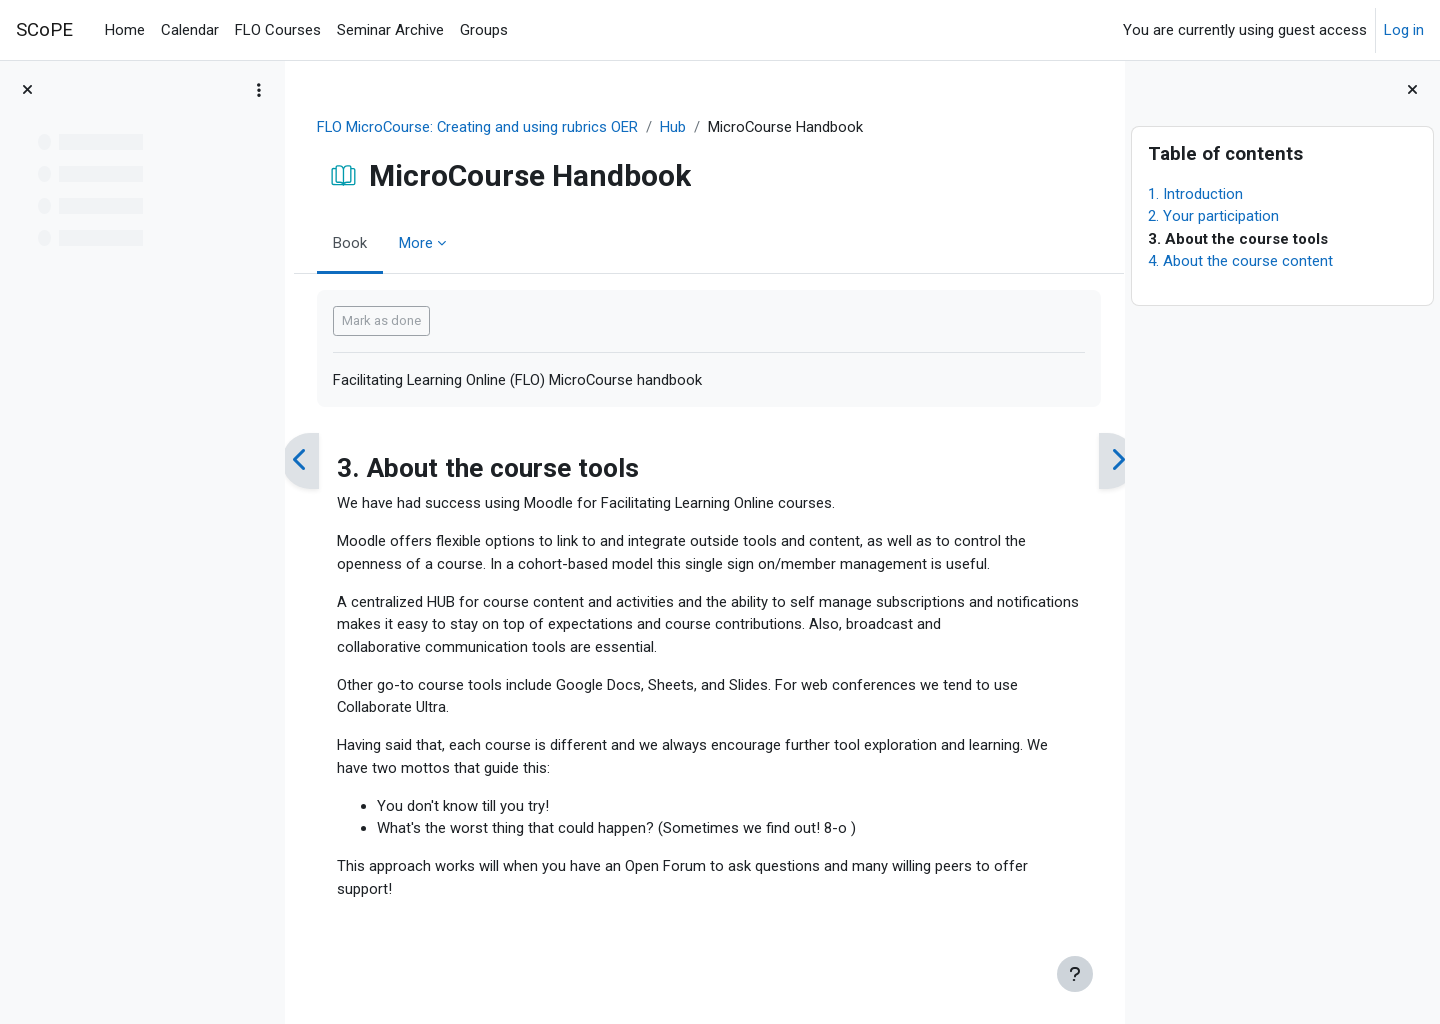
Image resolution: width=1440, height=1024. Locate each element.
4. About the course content (1240, 261)
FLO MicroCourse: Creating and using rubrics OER (486, 127)
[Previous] (307, 462)
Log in (1404, 30)
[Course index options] (259, 90)
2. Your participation (1213, 216)
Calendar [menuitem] (190, 30)
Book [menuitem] (357, 243)
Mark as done (388, 321)
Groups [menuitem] (484, 30)
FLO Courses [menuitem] (278, 30)
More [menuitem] (423, 243)
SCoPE (44, 30)
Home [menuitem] (125, 30)
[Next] (1102, 462)
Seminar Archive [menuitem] (390, 30)
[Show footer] (1075, 974)
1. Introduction (1195, 194)
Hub (683, 127)
